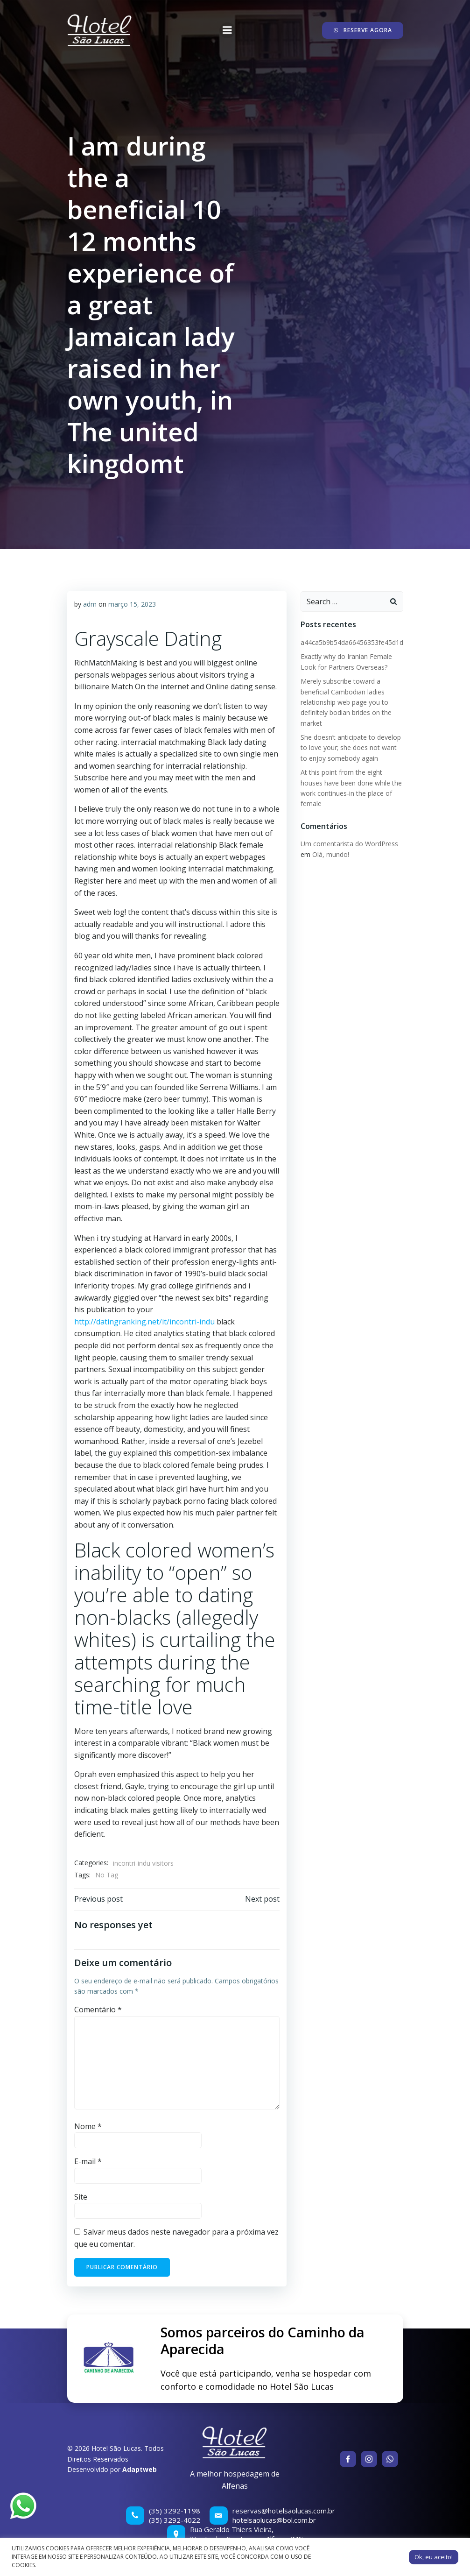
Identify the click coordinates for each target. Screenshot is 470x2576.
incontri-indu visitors (143, 1863)
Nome (88, 2126)
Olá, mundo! (330, 854)
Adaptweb (139, 2469)
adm (90, 604)
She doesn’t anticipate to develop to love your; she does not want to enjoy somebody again (351, 748)
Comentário (98, 2009)
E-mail (88, 2161)
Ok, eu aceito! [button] (433, 2557)
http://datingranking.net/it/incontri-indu (144, 1321)
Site (80, 2197)
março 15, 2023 (132, 604)
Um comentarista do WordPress (349, 843)
